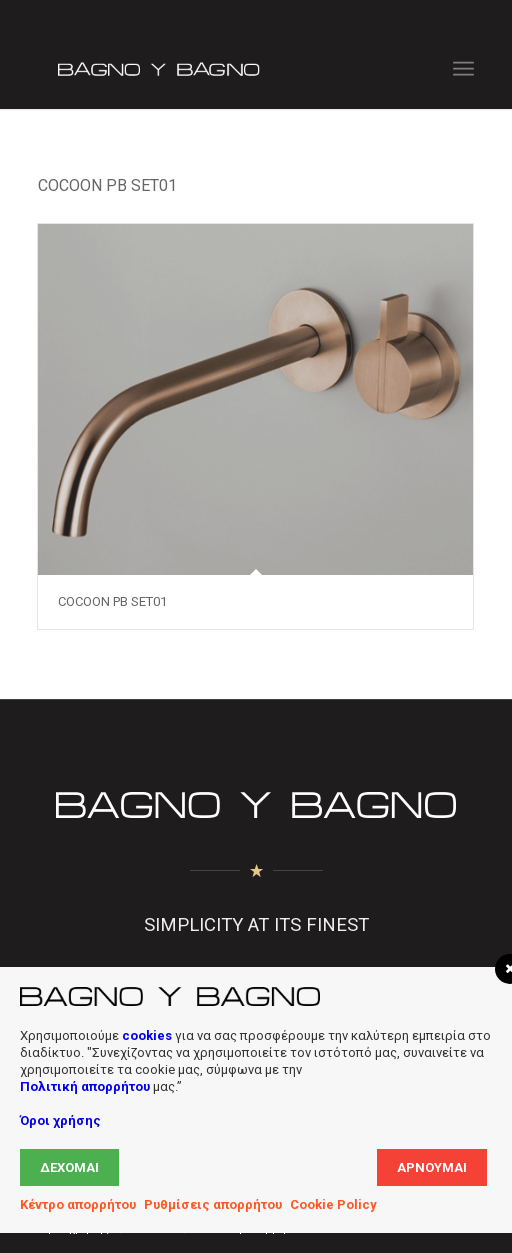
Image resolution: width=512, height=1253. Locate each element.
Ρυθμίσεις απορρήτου (213, 1204)
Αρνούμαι (432, 1167)
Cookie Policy (333, 1204)
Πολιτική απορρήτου (85, 1086)
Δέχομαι (69, 1167)
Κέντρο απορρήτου (78, 1204)
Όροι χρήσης (60, 1120)
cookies (147, 1035)
